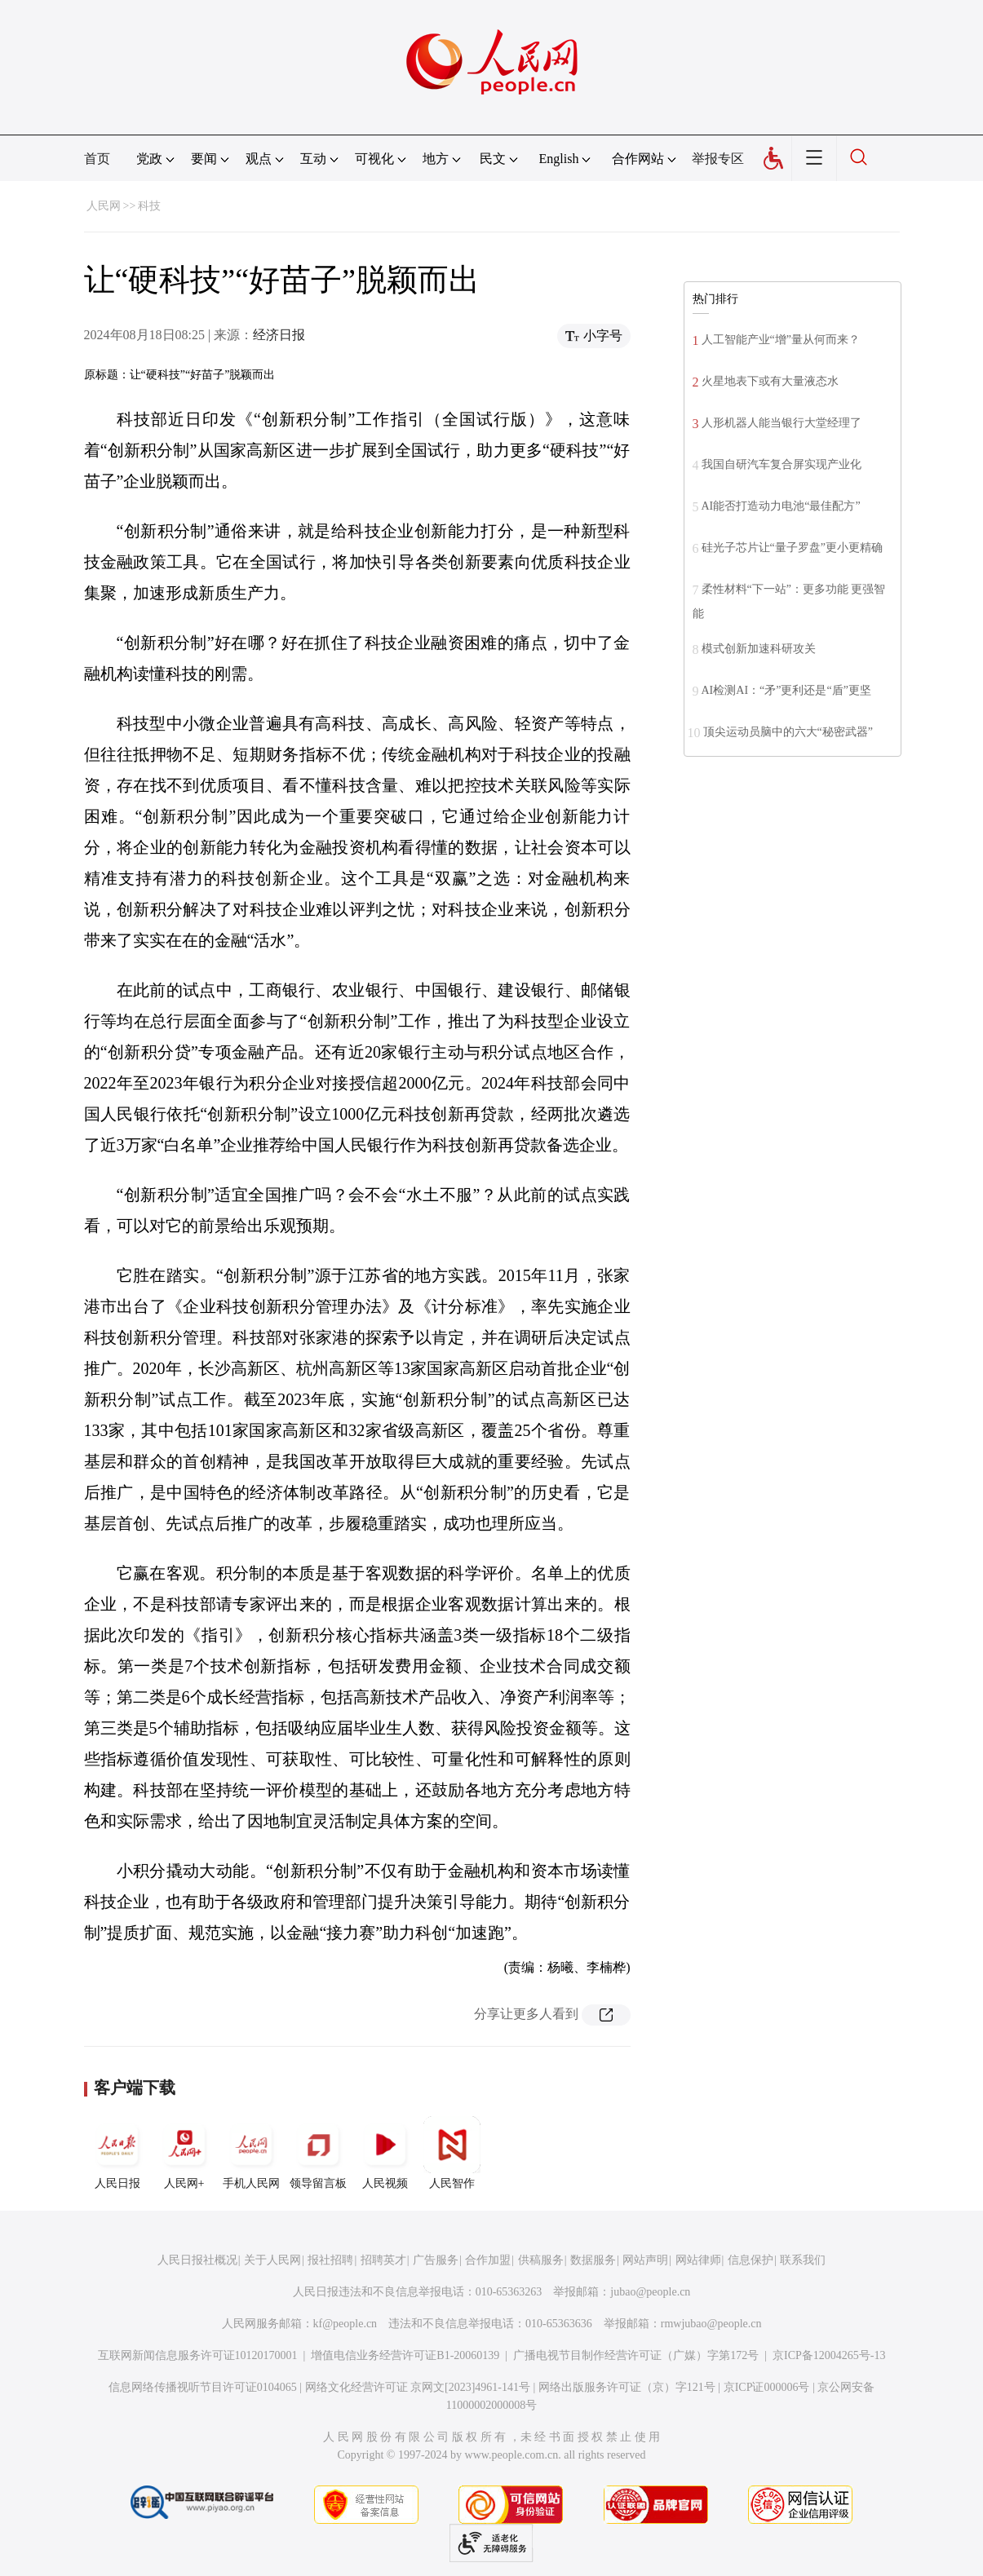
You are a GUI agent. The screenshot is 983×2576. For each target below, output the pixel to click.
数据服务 (593, 2260)
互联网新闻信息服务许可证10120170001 (198, 2355)
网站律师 (698, 2260)
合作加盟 (488, 2260)
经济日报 (279, 335)
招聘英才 (383, 2260)
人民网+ (184, 2152)
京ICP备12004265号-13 (829, 2355)
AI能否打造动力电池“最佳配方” (781, 506)
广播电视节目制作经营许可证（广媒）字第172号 (636, 2355)
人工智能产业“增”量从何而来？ (781, 340)
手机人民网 (251, 2152)
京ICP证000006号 (767, 2387)
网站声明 (645, 2260)
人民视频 (385, 2152)
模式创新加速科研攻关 (759, 649)
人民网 (103, 206)
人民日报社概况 (197, 2260)
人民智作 (451, 2152)
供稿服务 (541, 2260)
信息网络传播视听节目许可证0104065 (202, 2387)
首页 (97, 159)
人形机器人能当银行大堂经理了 (781, 423)
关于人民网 (272, 2260)
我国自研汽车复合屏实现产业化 (781, 464)
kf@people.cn (345, 2324)
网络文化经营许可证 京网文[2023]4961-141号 (418, 2387)
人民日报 (117, 2152)
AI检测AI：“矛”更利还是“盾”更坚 (786, 690)
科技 (149, 206)
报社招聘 (330, 2260)
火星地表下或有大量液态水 (770, 381)
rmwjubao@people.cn (711, 2324)
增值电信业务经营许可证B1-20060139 (405, 2355)
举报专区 (718, 159)
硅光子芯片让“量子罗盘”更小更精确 (792, 547)
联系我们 (803, 2260)
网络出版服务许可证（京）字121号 (626, 2387)
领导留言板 (318, 2152)
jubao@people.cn (650, 2292)
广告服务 (435, 2260)
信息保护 (750, 2260)
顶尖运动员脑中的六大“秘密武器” (788, 732)
